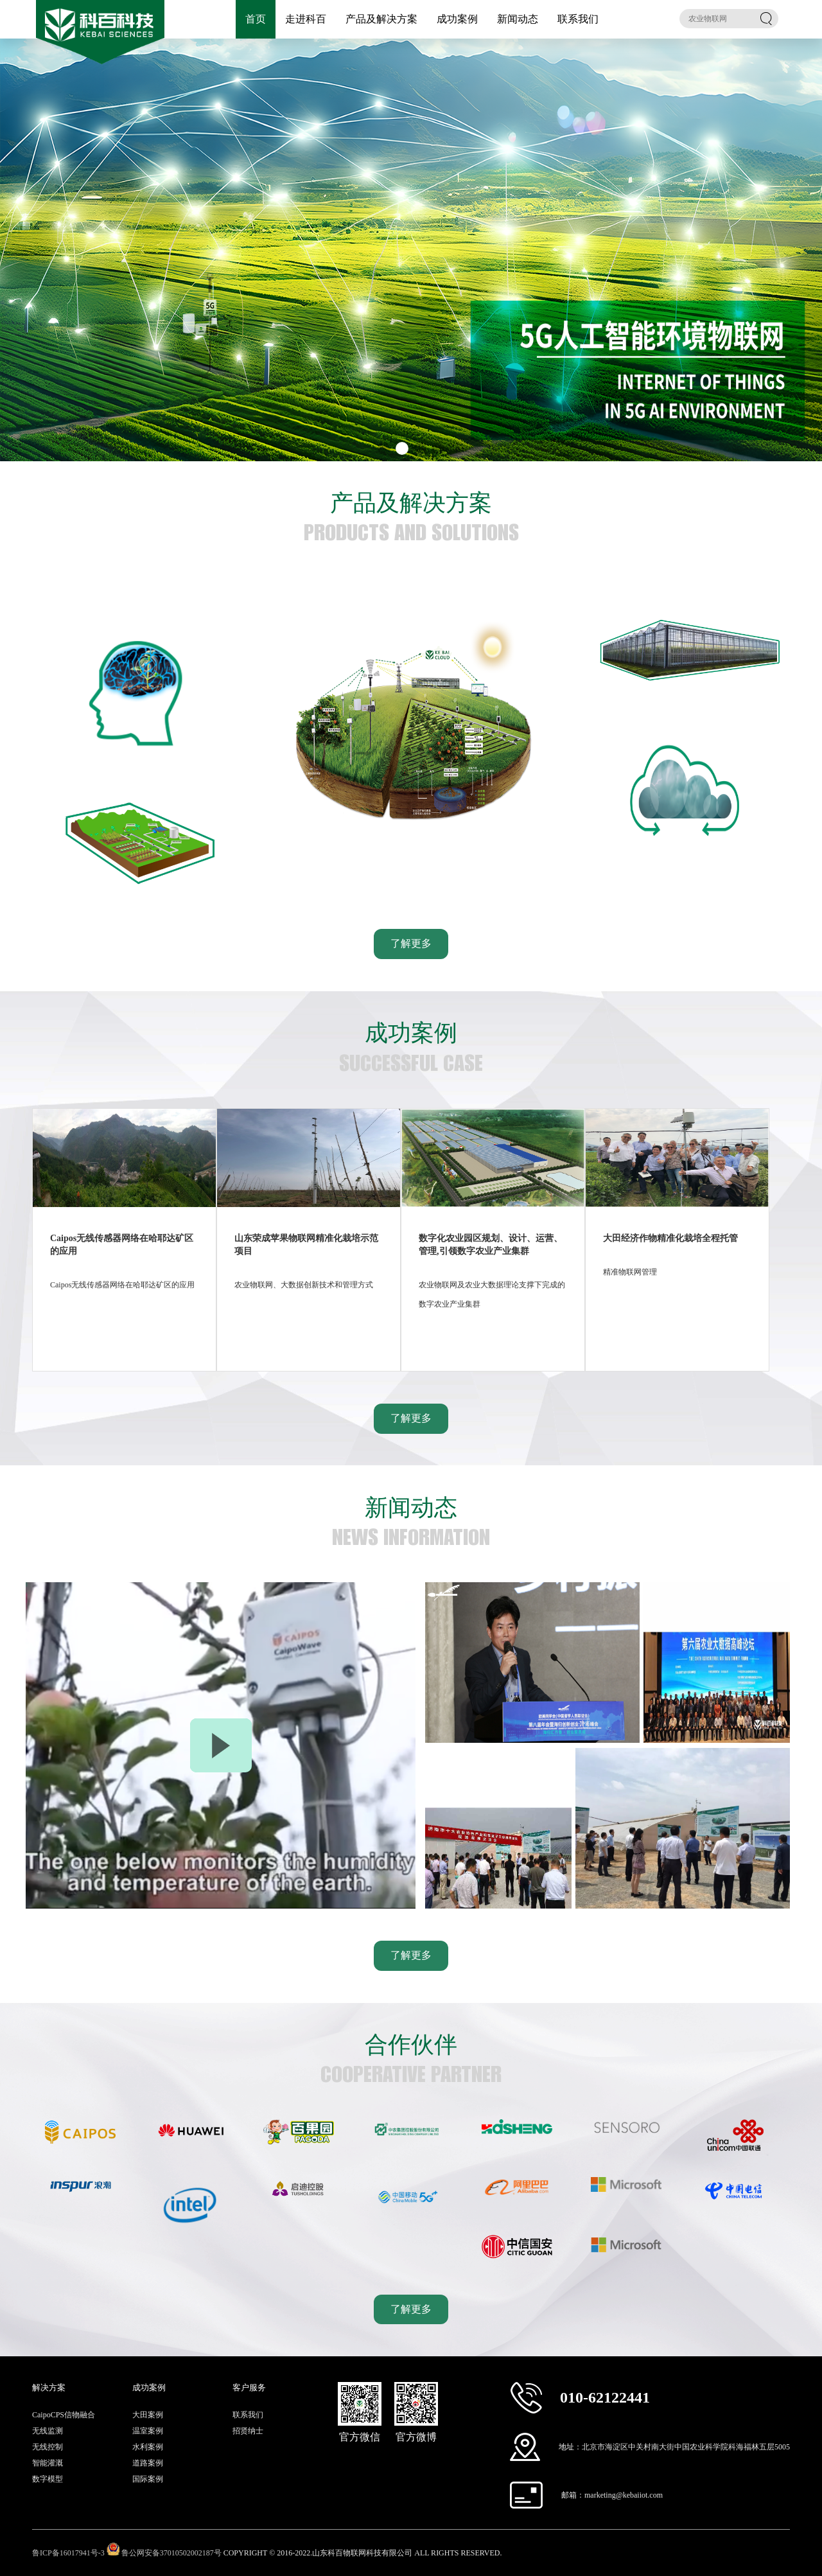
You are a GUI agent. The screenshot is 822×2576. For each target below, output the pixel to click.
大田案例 (147, 2414)
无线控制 (47, 2446)
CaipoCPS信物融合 (63, 2414)
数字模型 (47, 2479)
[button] (384, 448)
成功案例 (457, 18)
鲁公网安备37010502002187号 (171, 2552)
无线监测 (47, 2430)
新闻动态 (517, 18)
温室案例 (147, 2430)
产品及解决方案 (381, 18)
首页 (255, 18)
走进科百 (305, 18)
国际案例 (147, 2479)
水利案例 (147, 2446)
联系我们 (578, 18)
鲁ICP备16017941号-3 (68, 2552)
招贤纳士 (247, 2430)
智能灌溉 (47, 2462)
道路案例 (147, 2462)
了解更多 (411, 943)
